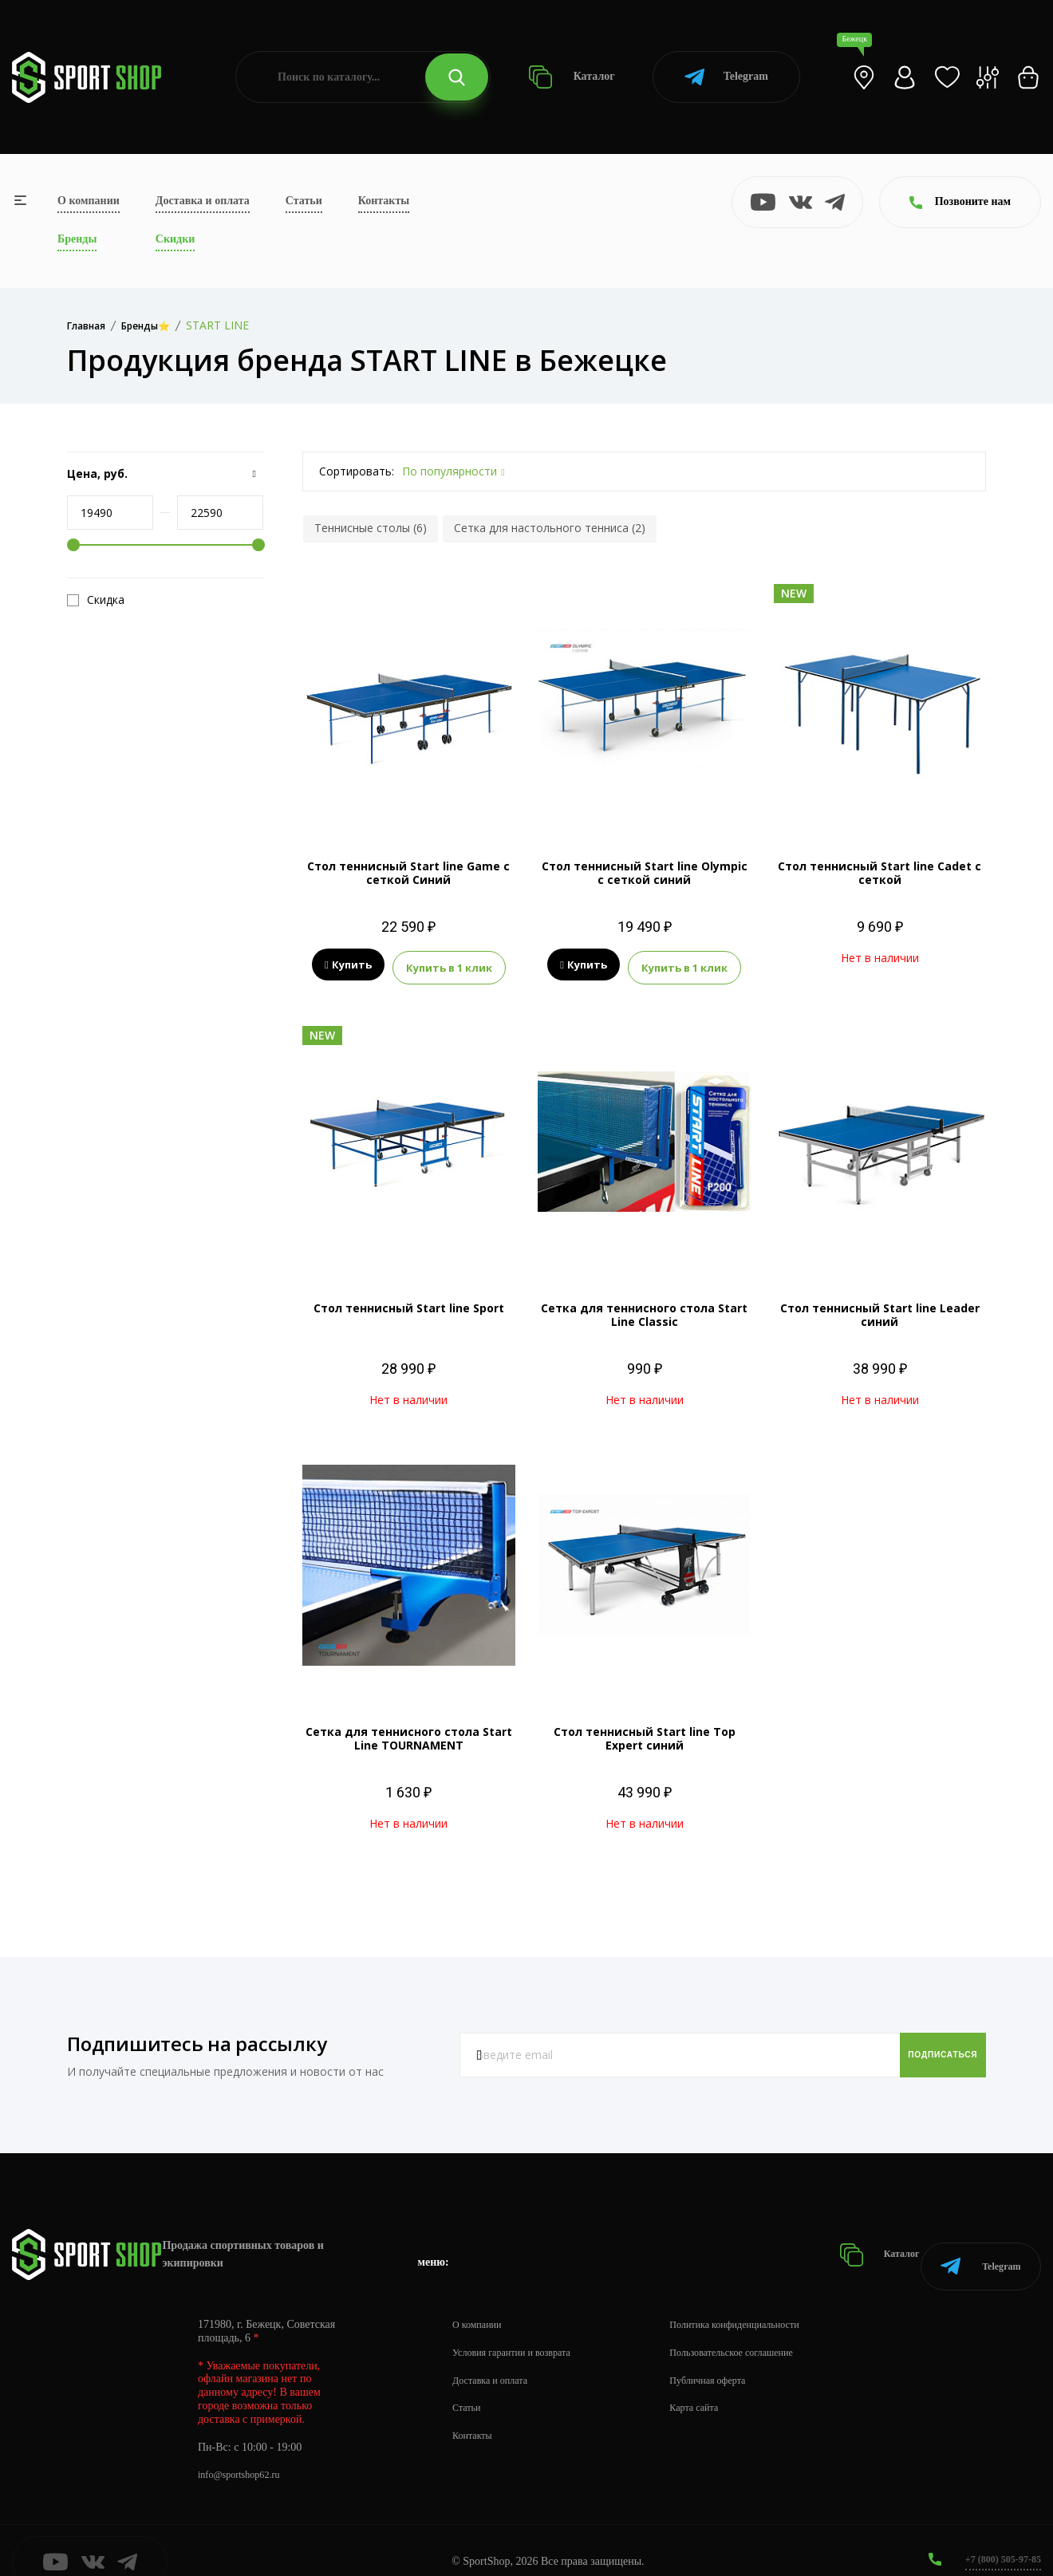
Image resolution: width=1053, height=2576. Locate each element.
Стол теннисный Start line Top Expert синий (645, 1734)
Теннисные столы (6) (370, 527)
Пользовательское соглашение (762, 2329)
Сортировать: (356, 471)
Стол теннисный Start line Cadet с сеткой (879, 872)
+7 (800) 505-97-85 (996, 2536)
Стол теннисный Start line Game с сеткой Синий (408, 872)
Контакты (383, 201)
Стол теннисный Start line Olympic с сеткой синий (644, 872)
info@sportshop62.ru (245, 2452)
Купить (348, 965)
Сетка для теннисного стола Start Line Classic (644, 1310)
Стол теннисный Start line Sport (409, 1304)
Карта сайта (719, 2385)
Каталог (571, 77)
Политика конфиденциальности (766, 2301)
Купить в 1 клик (449, 965)
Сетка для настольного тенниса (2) (549, 527)
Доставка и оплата (203, 201)
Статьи (304, 201)
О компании (88, 201)
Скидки (175, 239)
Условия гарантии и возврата (521, 2329)
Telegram (726, 77)
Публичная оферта (735, 2357)
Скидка (95, 600)
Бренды (77, 239)
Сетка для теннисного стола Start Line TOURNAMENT (409, 1734)
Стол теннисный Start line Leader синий (880, 1310)
